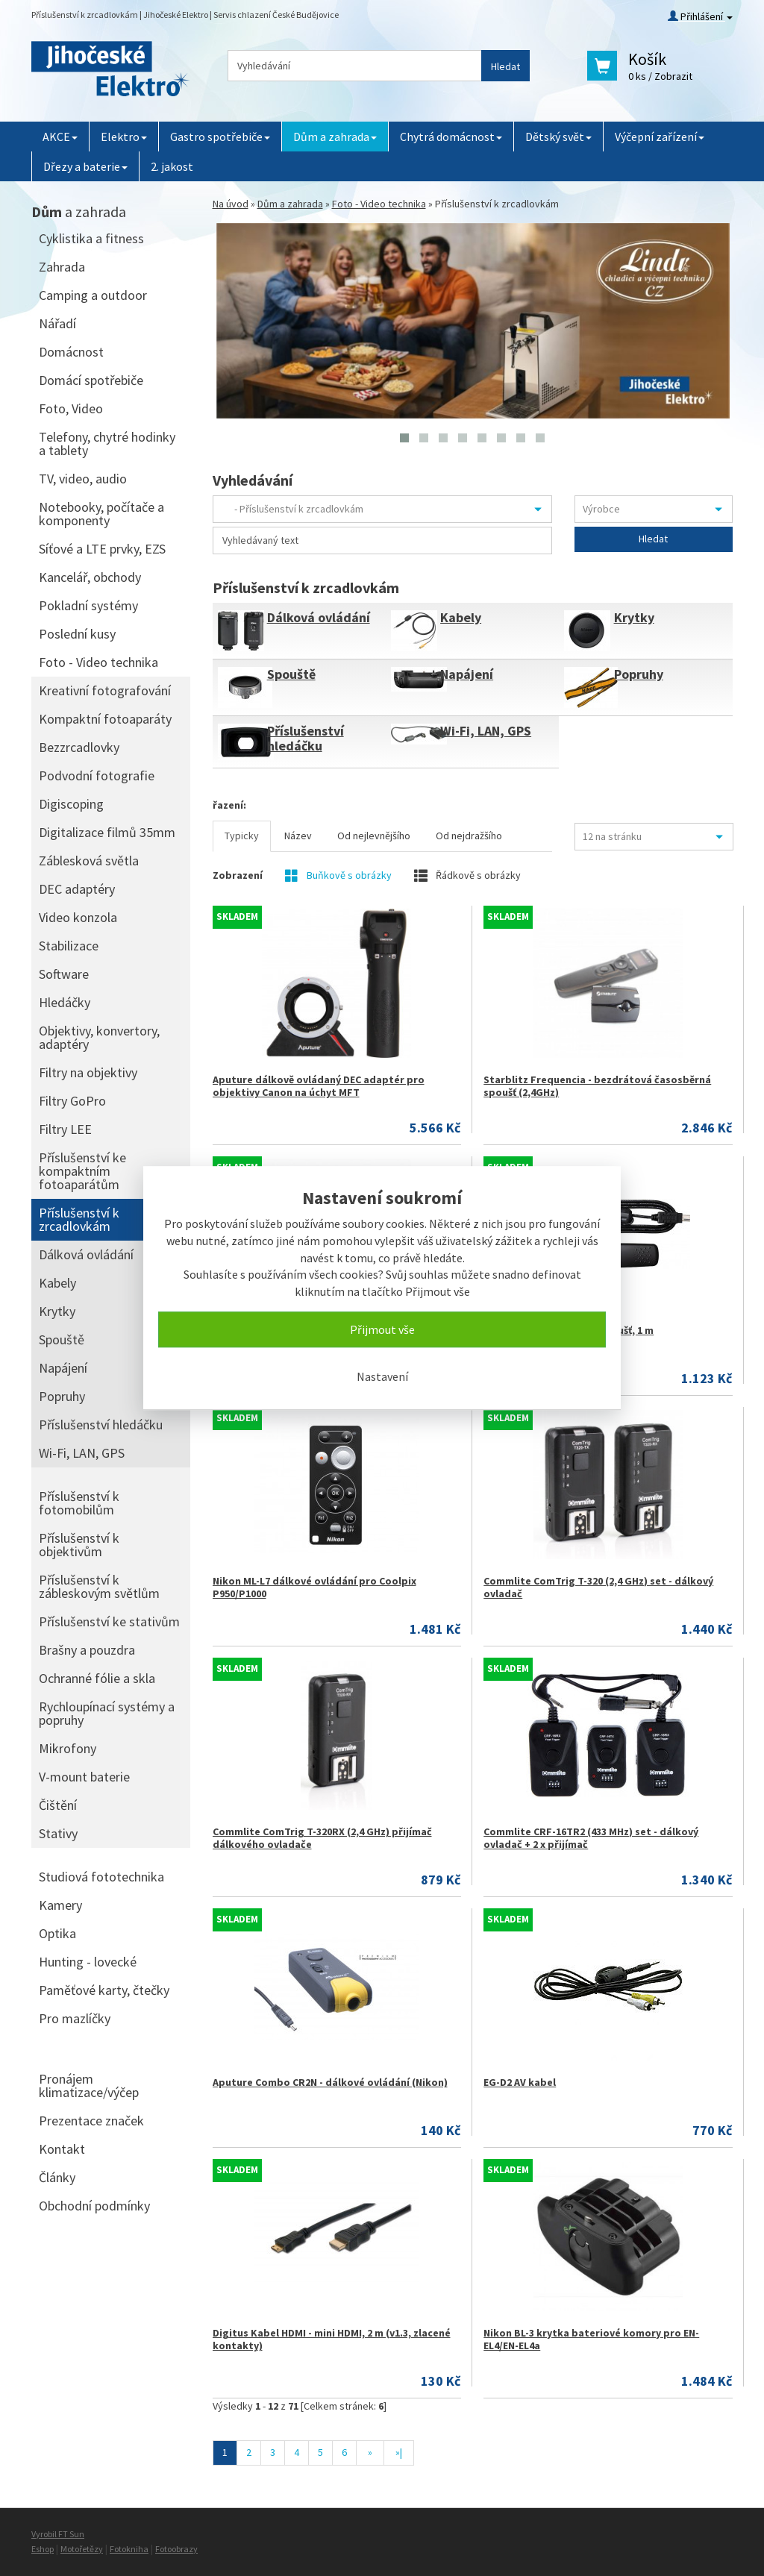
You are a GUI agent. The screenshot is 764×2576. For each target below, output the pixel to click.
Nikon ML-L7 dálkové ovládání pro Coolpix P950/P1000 (314, 1587)
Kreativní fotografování (105, 690)
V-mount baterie (84, 1776)
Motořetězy (81, 2548)
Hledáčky (64, 1002)
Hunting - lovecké (88, 1961)
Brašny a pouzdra (87, 1649)
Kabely (460, 617)
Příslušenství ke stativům (109, 1621)
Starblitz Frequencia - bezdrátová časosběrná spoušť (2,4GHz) (597, 1086)
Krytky (634, 617)
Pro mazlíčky (74, 2018)
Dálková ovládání (318, 617)
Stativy (58, 1833)
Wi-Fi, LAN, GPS (485, 730)
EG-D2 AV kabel (519, 2082)
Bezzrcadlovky (79, 747)
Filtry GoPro (72, 1100)
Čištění (58, 1805)
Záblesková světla (89, 860)
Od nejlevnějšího (373, 835)
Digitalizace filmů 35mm (107, 832)
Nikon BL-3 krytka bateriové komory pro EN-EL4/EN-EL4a (591, 2339)
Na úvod (230, 203)
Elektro (124, 136)
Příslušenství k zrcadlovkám (79, 1219)
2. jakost (172, 166)
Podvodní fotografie (96, 775)
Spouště (291, 674)
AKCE (60, 136)
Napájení (466, 674)
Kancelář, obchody (90, 577)
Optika (57, 1933)
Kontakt (62, 2148)
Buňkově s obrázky (338, 875)
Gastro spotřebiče (220, 136)
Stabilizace (68, 945)
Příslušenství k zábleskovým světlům (99, 1586)
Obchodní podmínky (94, 2205)
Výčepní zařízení (659, 136)
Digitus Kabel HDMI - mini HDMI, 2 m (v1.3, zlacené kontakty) (332, 2339)
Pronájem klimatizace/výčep (89, 2085)
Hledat (505, 66)
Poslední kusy (77, 633)
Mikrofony (67, 1748)
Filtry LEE (65, 1129)
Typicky (242, 835)
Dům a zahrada (335, 136)
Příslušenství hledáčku (305, 738)
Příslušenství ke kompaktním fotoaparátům (82, 1171)
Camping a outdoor (93, 295)
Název (298, 835)
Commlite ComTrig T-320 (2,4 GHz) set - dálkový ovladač (598, 1587)
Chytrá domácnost (451, 136)
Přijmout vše (382, 1329)
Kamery (60, 1905)
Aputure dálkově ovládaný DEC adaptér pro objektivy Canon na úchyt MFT (319, 1086)
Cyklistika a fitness (91, 238)
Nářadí (57, 323)
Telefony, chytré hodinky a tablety (107, 443)
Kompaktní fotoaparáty (105, 718)
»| (398, 2452)
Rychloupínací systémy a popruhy (107, 1713)
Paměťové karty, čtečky (104, 1990)
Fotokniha (129, 2548)
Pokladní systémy (88, 605)
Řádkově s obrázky (467, 875)
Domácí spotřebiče (91, 380)
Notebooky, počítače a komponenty (101, 513)
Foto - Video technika (379, 203)
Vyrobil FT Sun (57, 2533)
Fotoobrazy (176, 2548)
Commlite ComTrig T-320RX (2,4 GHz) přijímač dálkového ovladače (322, 1838)
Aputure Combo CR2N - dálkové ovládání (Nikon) (330, 2082)
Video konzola (78, 917)
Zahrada (62, 266)
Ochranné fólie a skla (97, 1678)
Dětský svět (558, 136)
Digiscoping (71, 803)
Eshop (42, 2548)
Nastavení (382, 1376)
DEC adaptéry (77, 888)
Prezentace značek (91, 2120)
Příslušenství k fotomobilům (79, 1503)
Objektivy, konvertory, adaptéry (99, 1037)
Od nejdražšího (469, 835)
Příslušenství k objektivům (79, 1544)
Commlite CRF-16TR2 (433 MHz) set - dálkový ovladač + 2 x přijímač (590, 1838)
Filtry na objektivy (88, 1072)
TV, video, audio (83, 478)
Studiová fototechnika (101, 1876)
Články (57, 2177)
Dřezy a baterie (85, 166)
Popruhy (638, 674)
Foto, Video (71, 408)
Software (64, 974)
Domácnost (71, 351)
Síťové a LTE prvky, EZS (102, 548)
